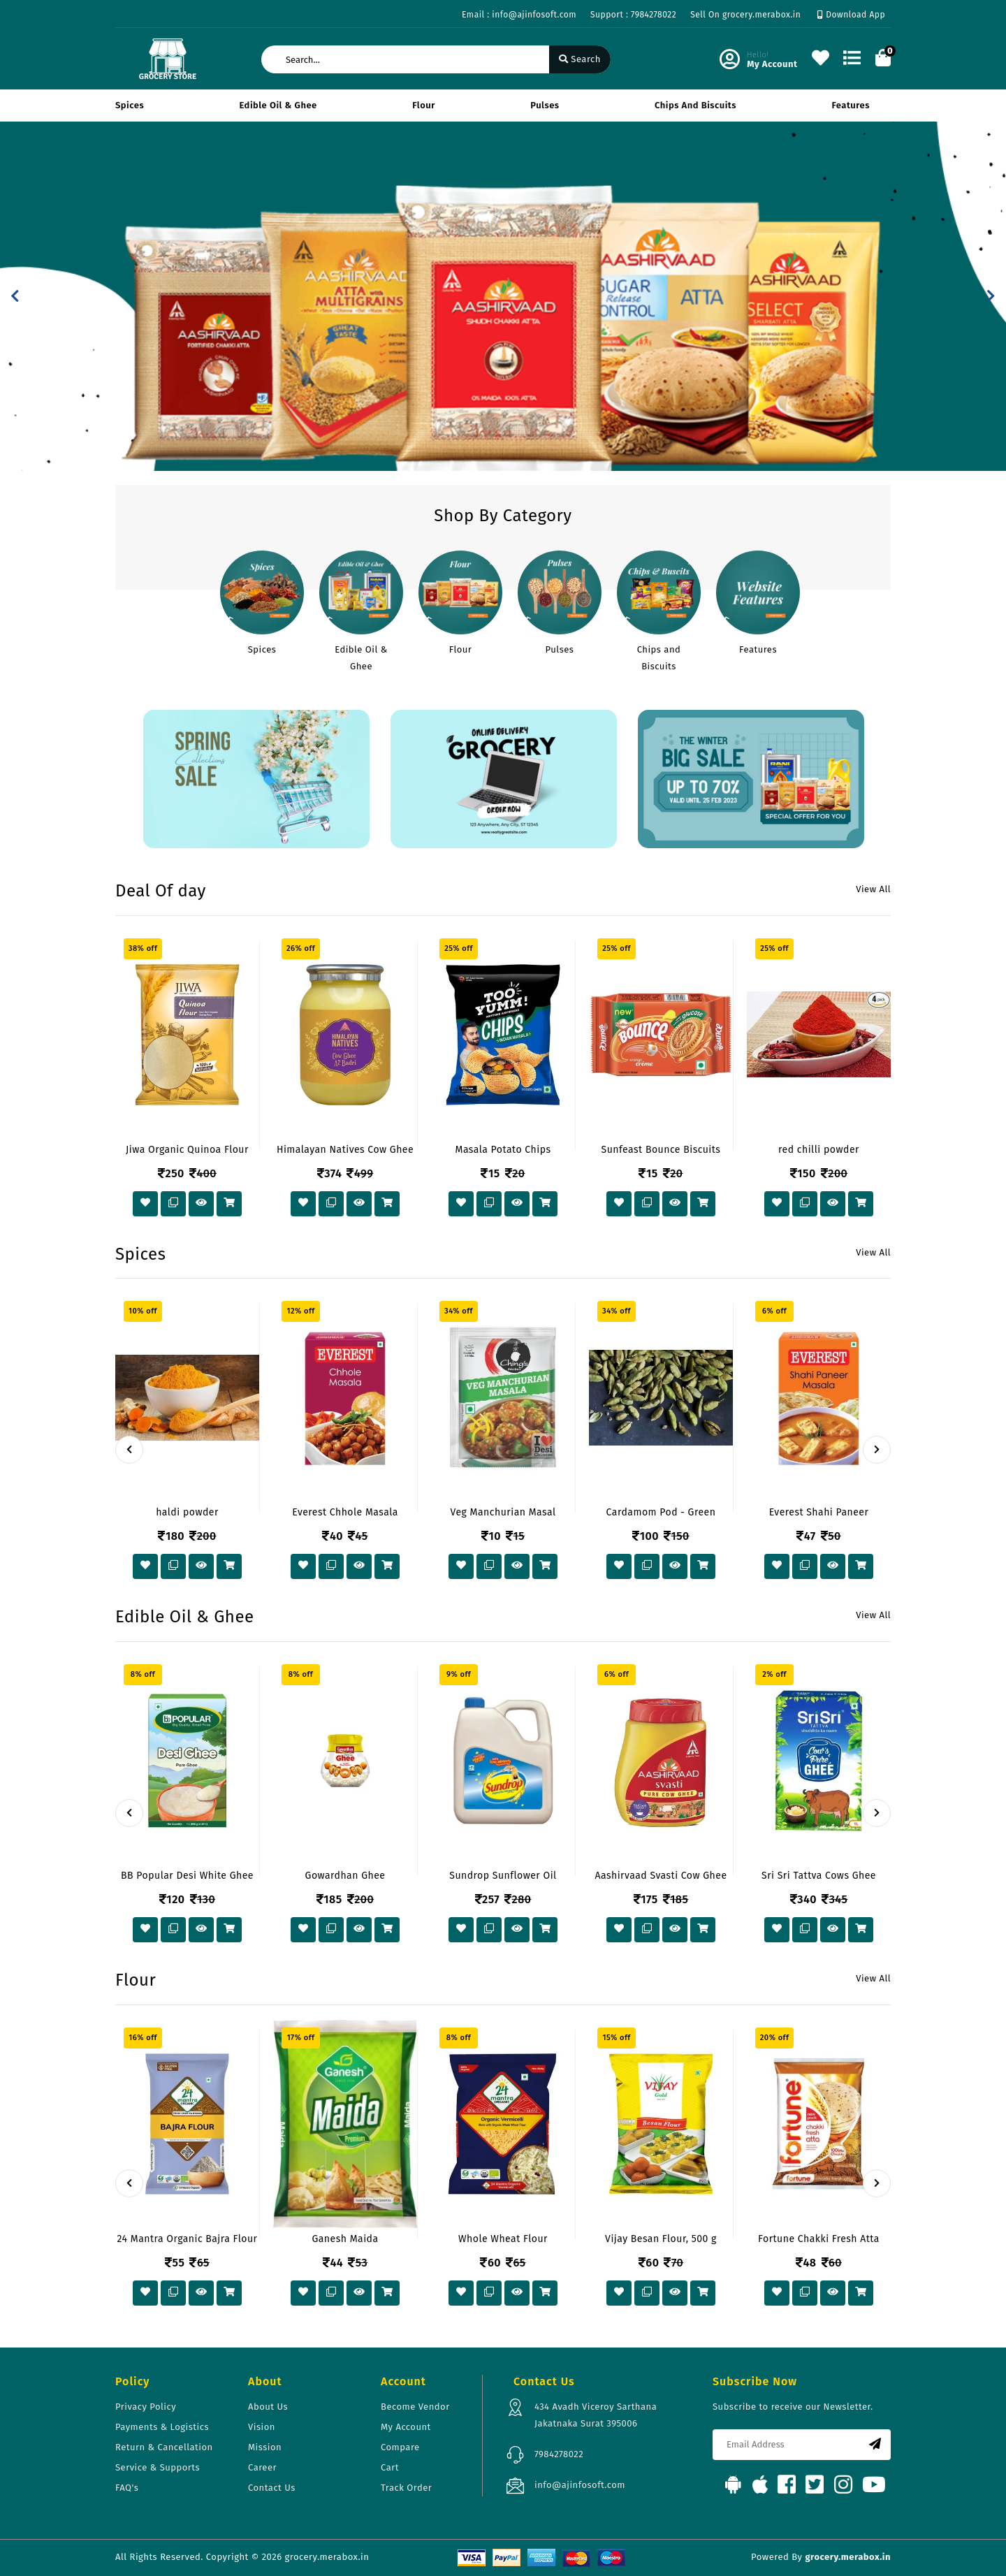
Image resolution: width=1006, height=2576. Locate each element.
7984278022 (558, 2454)
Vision (261, 2427)
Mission (265, 2447)
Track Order (406, 2487)
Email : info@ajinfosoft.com (519, 15)
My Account (406, 2427)
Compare (400, 2447)
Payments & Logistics (162, 2427)
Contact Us (272, 2487)
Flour (423, 105)
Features (850, 105)
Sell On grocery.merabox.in (745, 15)
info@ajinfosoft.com (579, 2485)
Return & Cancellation (164, 2447)
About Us (268, 2406)
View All (873, 889)
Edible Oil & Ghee (278, 105)
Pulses (544, 105)
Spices (129, 105)
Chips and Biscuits (695, 105)
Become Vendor (415, 2406)
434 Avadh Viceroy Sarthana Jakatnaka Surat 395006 (595, 2415)
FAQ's (126, 2487)
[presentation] (129, 1450)
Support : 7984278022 (633, 15)
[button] (15, 296)
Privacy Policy (145, 2406)
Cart (390, 2467)
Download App (851, 15)
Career (262, 2467)
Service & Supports (157, 2467)
